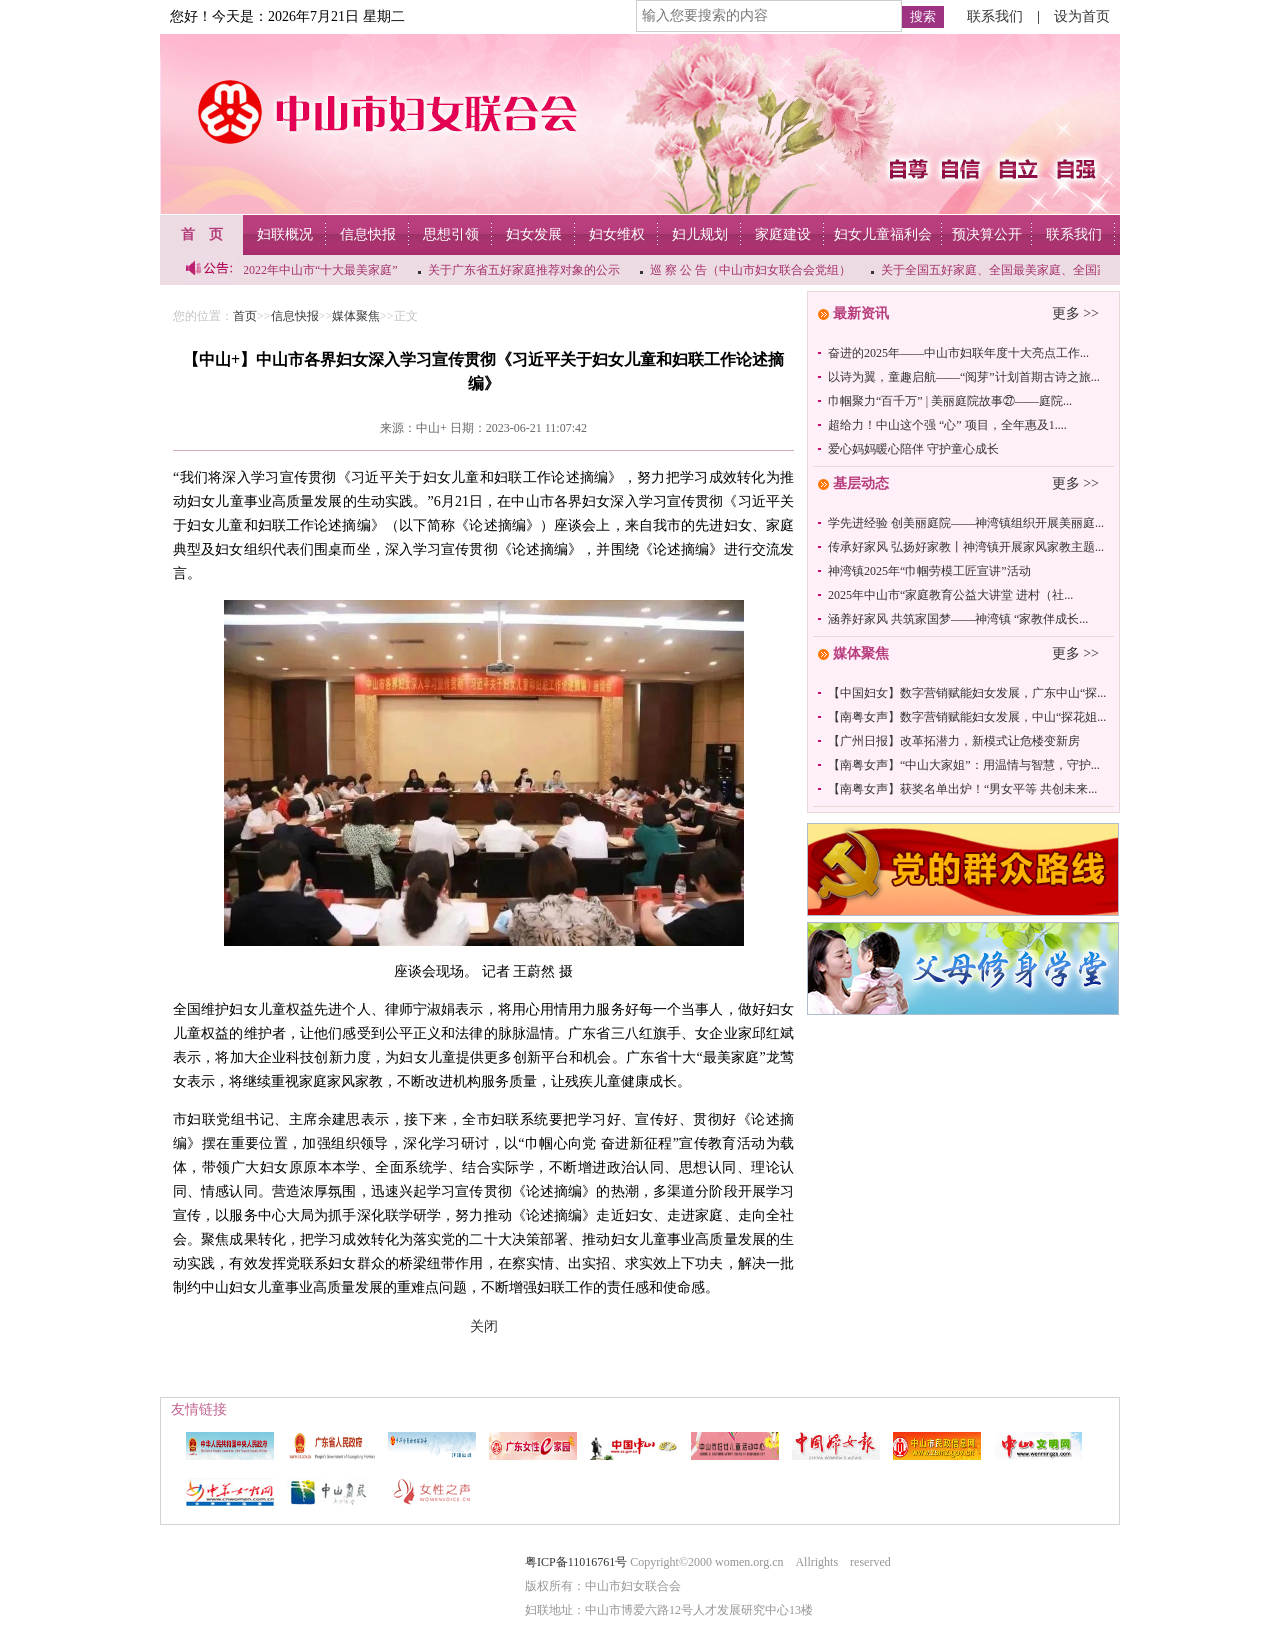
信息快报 (295, 316)
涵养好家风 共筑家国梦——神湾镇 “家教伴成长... (958, 619)
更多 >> (1075, 313)
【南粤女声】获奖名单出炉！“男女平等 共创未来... (962, 789)
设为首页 (1082, 16)
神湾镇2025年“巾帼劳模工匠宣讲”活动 (929, 571)
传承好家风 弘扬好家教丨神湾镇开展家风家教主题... (966, 547)
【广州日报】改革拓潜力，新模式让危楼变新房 (954, 741)
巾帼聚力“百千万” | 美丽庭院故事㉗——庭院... (950, 401)
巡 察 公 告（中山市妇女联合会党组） (752, 270)
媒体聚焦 (356, 316)
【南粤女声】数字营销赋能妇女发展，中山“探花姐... (967, 717)
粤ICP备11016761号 (576, 1562)
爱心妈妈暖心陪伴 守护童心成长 (913, 449)
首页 (245, 316)
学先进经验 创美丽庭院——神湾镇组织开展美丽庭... (966, 523)
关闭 (484, 1326)
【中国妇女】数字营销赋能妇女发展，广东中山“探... (967, 693)
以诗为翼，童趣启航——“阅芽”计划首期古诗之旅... (964, 377)
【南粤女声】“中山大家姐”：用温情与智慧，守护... (964, 765)
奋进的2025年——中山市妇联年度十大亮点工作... (958, 353)
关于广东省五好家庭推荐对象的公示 (526, 270)
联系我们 (995, 16)
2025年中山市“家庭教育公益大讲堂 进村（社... (950, 595)
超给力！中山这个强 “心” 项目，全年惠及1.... (947, 425)
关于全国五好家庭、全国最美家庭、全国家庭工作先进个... (1037, 270)
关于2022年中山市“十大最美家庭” (310, 270)
